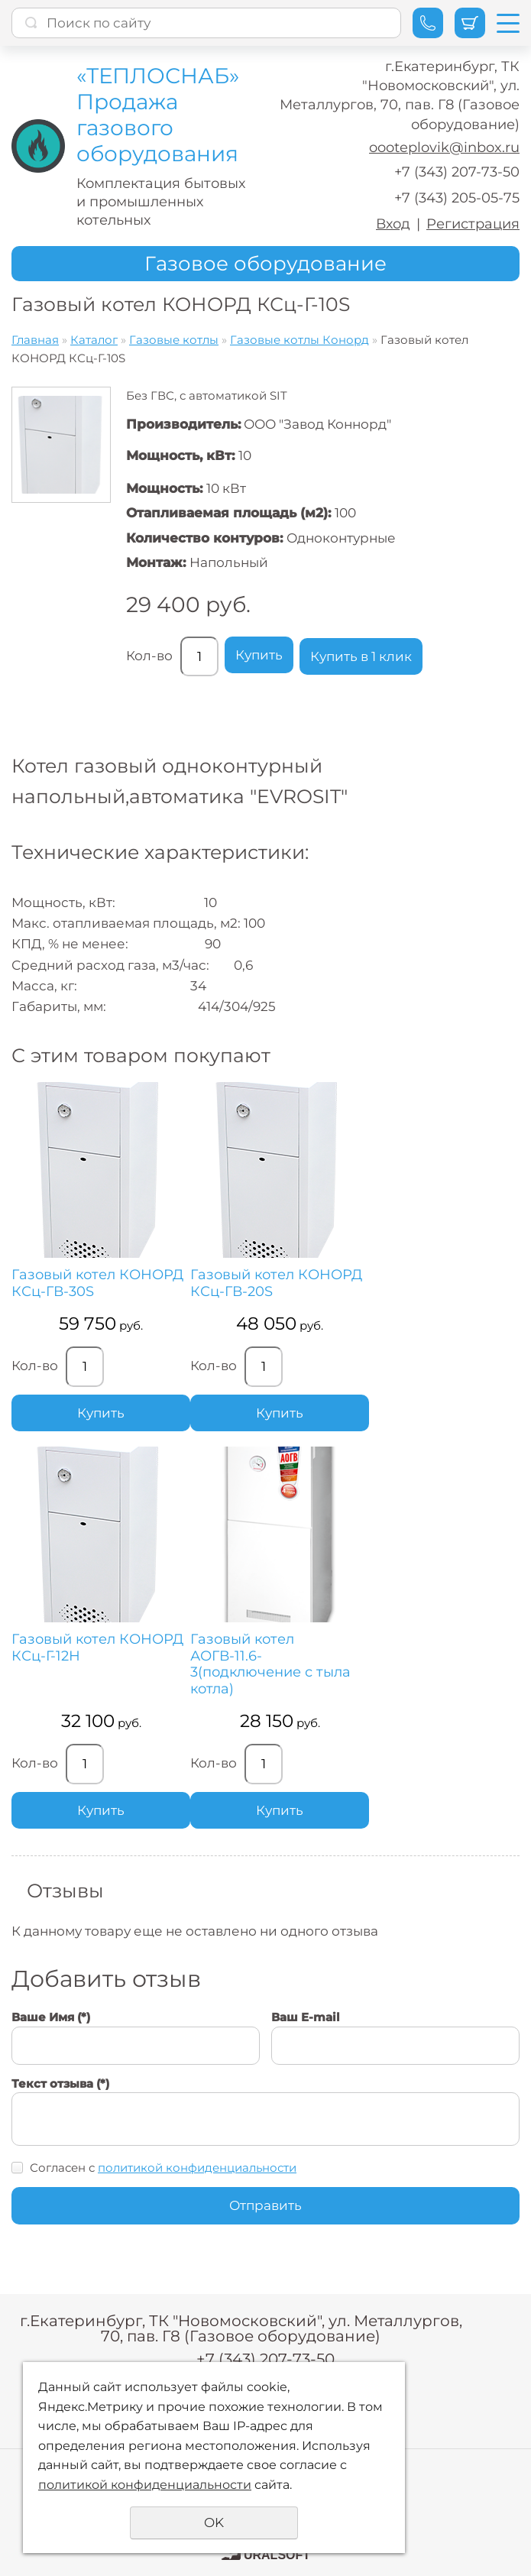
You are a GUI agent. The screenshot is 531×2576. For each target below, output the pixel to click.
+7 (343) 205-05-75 (457, 198)
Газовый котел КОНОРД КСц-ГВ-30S (97, 1283)
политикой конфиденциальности (197, 2167)
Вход (393, 223)
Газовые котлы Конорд (299, 339)
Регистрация (473, 223)
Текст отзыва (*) (60, 2083)
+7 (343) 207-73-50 (457, 172)
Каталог (94, 339)
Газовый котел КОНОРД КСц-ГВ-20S (276, 1283)
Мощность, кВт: (180, 455)
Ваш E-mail (305, 2017)
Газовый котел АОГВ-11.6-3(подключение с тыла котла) (270, 1664)
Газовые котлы (174, 339)
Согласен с (163, 2167)
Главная (35, 339)
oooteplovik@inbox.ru (444, 147)
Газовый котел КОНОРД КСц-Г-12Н (97, 1647)
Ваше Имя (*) (50, 2017)
